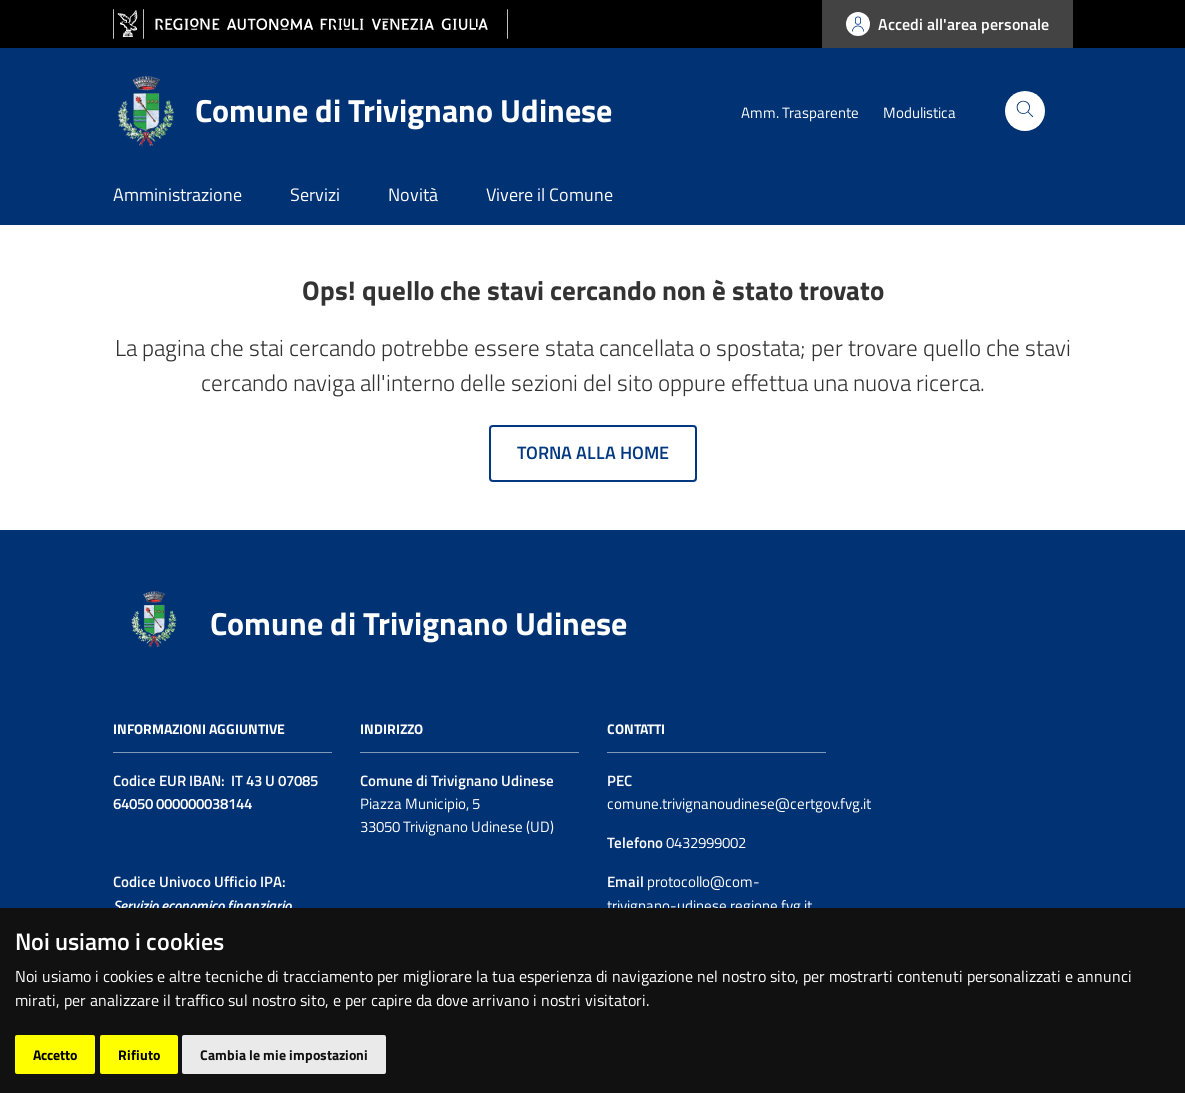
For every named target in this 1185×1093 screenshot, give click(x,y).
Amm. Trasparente (800, 112)
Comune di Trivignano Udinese (418, 623)
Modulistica (919, 112)
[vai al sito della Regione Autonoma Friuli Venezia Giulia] (310, 24)
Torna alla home (593, 452)
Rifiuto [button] (139, 1054)
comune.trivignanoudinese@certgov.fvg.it (739, 803)
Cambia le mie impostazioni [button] (284, 1054)
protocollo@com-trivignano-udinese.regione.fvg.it (709, 893)
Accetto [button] (55, 1054)
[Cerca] (1025, 111)
